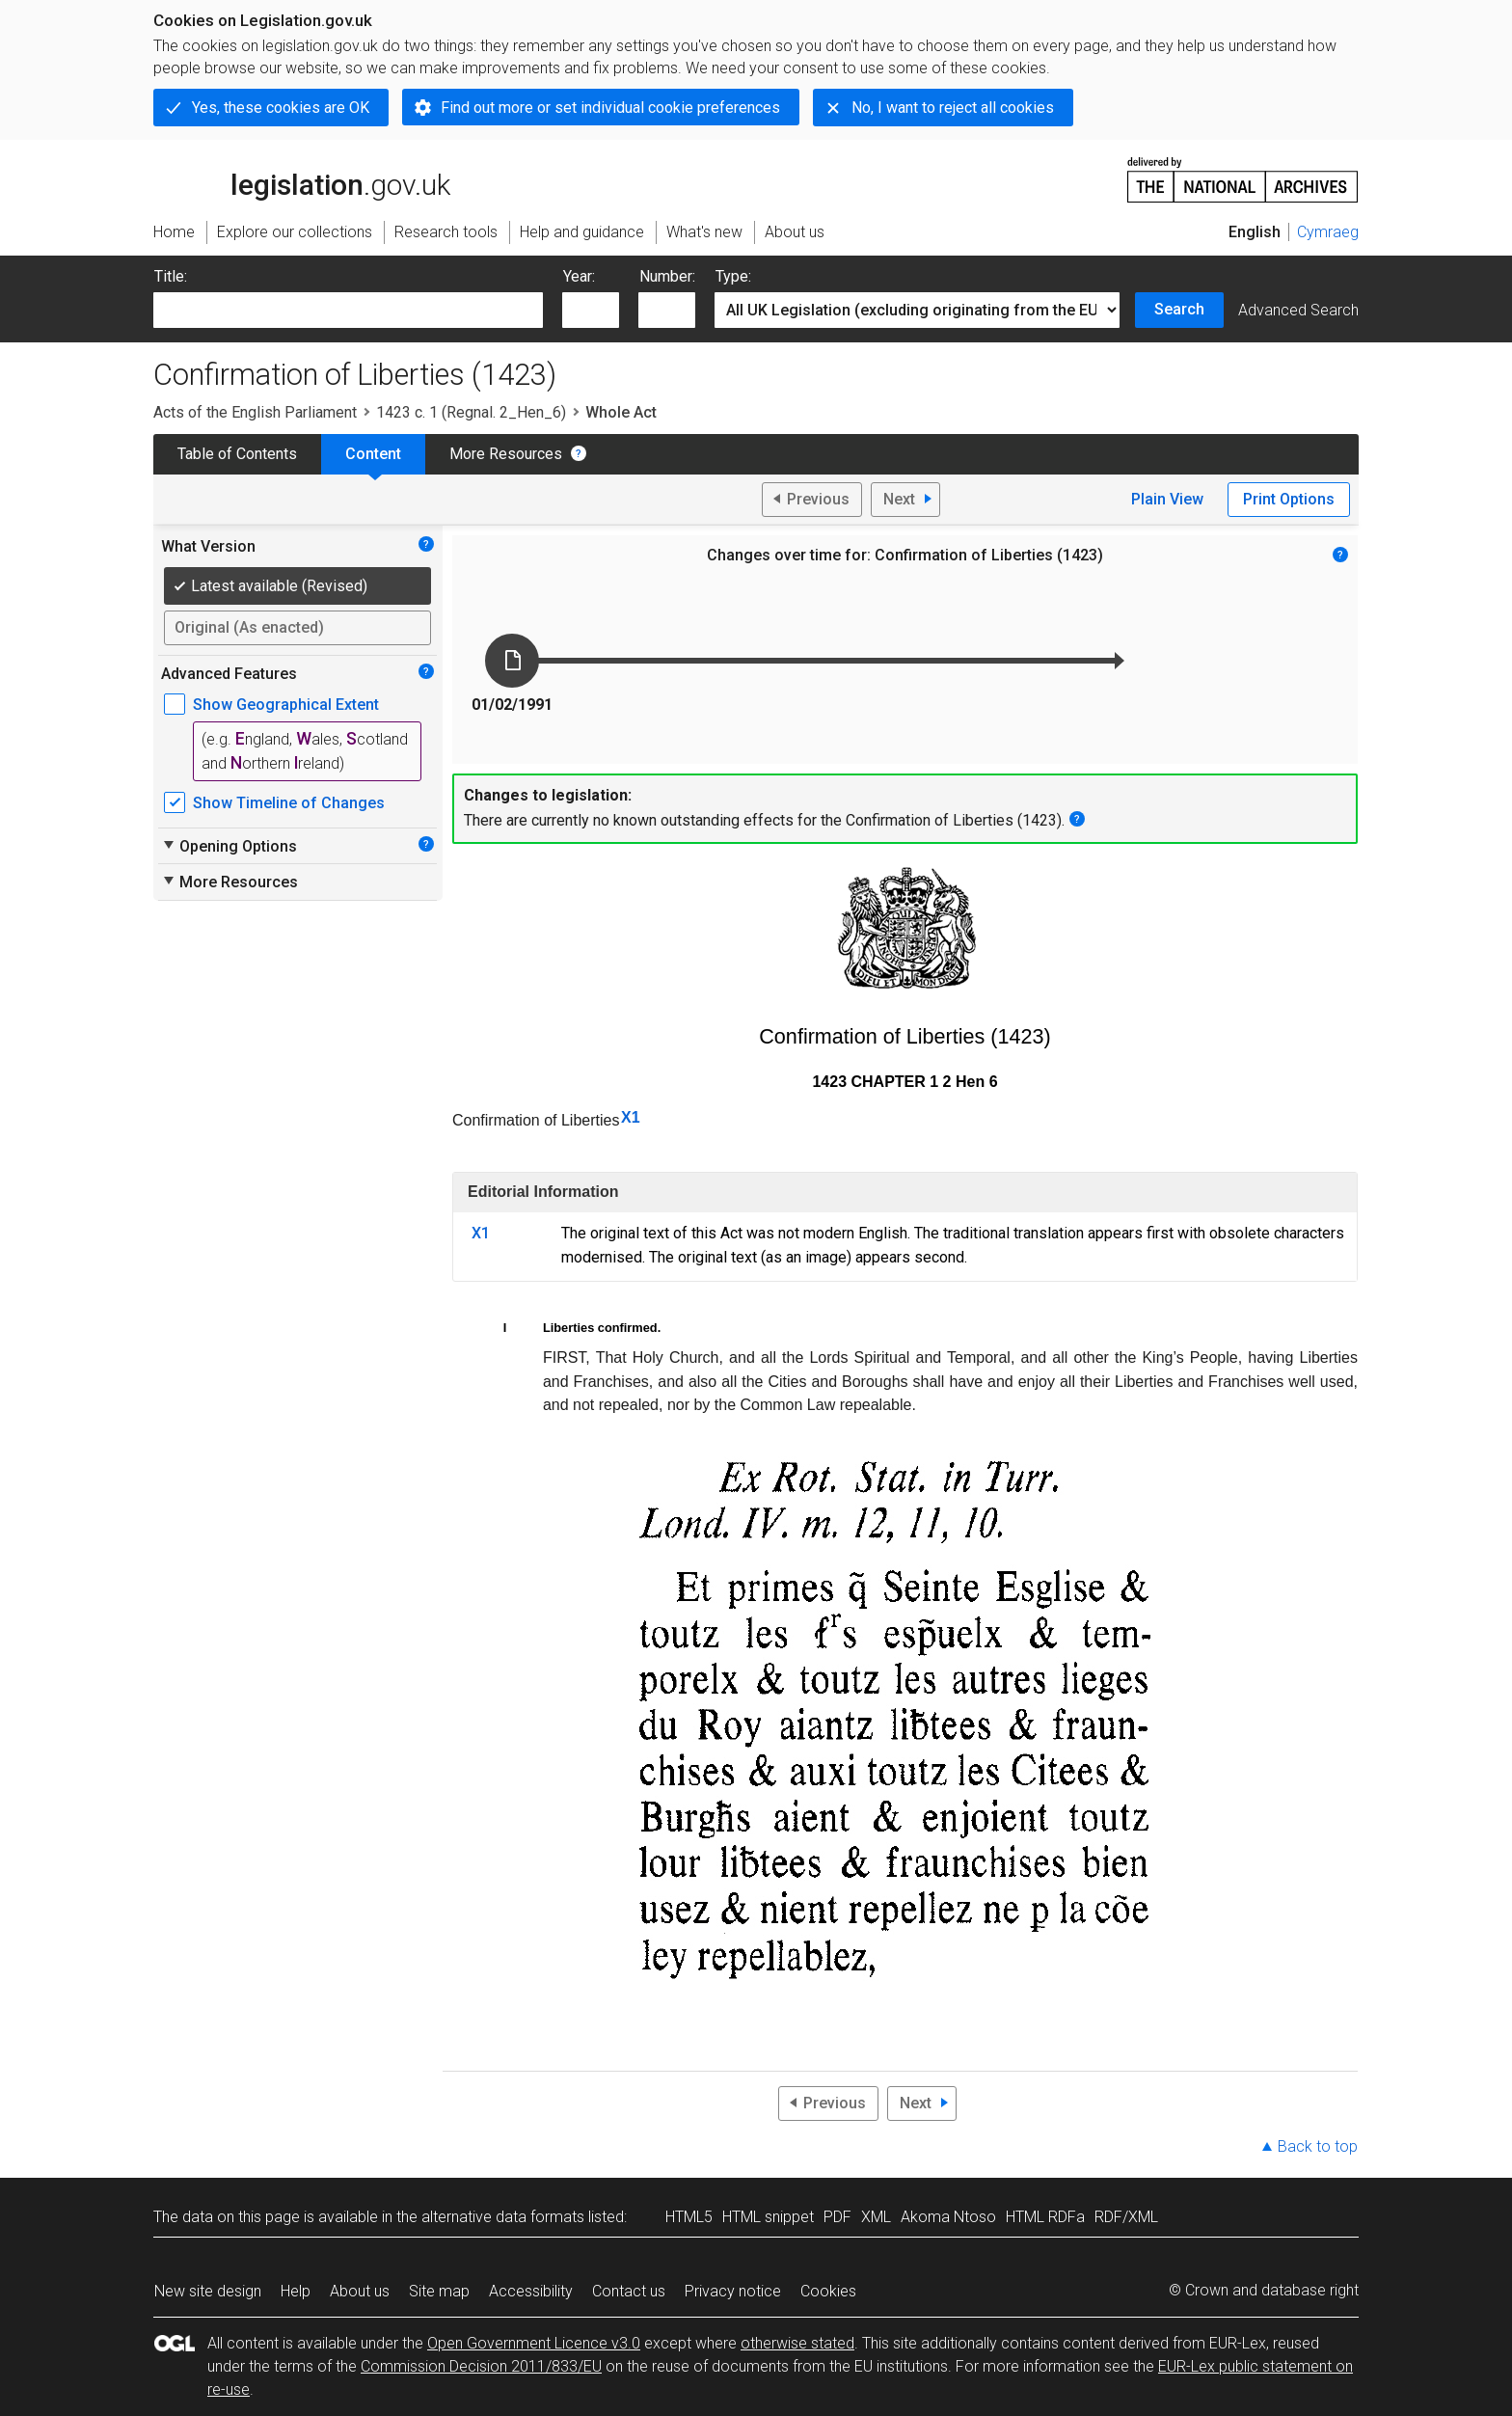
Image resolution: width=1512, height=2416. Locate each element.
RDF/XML (1126, 2217)
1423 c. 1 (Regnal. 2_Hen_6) (471, 412)
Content (373, 454)
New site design (207, 2291)
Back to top (1318, 2146)
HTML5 (689, 2217)
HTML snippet (768, 2217)
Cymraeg (1328, 232)
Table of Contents (237, 454)
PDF (837, 2217)
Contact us (628, 2291)
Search (1179, 309)
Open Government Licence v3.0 (533, 2343)
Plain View (1167, 499)
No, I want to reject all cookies (952, 107)
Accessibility (531, 2291)
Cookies (828, 2291)
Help (295, 2291)
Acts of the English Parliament (255, 412)
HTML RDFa (1045, 2217)
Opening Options (229, 845)
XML (876, 2217)
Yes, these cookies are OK (280, 107)
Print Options (1289, 499)
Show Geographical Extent (286, 704)
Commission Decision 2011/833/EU (481, 2366)
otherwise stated (797, 2343)
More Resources (505, 454)
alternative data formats (502, 2217)
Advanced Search (1298, 310)
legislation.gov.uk (301, 178)
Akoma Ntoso (948, 2217)
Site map (439, 2291)
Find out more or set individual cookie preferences (610, 107)
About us (360, 2291)
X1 (630, 1117)
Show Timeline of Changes (289, 803)
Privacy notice (733, 2291)
